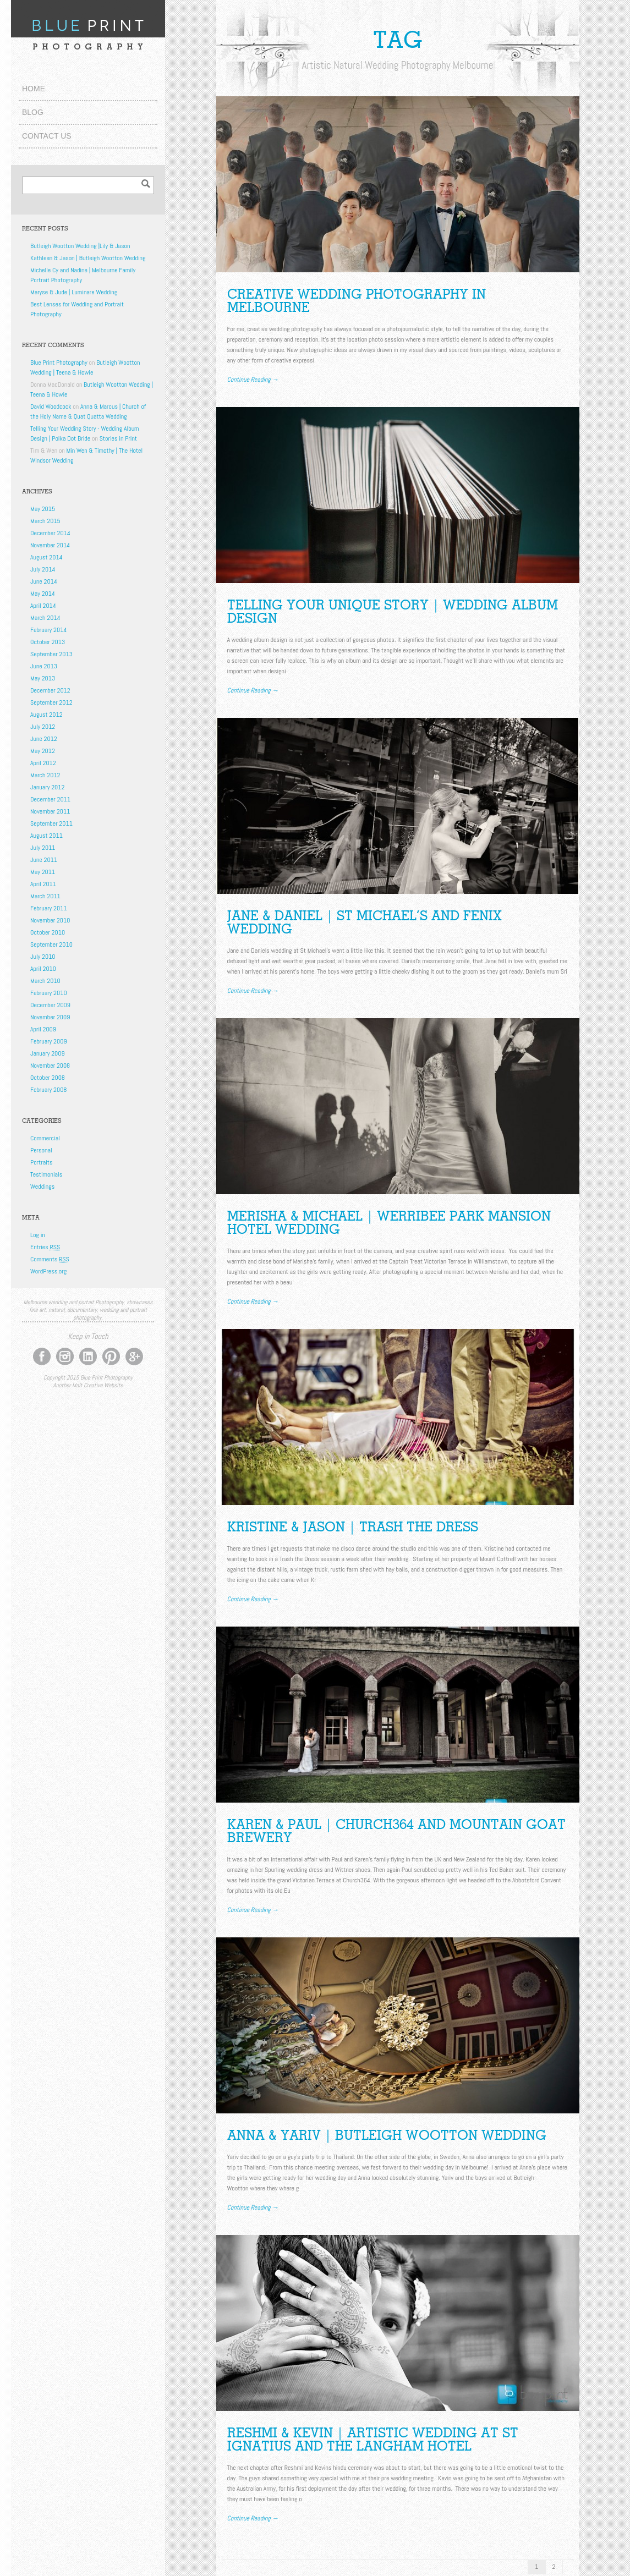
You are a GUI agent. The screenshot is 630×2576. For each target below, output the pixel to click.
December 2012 (50, 690)
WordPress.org (48, 1271)
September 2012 (51, 702)
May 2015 (42, 508)
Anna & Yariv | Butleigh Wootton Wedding (386, 2135)
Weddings (42, 1186)
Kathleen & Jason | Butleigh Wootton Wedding (87, 258)
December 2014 (50, 533)
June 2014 (43, 581)
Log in (37, 1235)
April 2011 (43, 884)
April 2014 (43, 605)
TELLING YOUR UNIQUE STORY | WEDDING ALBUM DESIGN (392, 611)
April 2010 (43, 968)
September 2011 (51, 823)
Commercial (45, 1138)
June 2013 (43, 666)
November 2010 (50, 920)
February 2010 (48, 992)
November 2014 (50, 545)
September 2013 (51, 654)
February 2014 (48, 629)
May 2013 (42, 678)
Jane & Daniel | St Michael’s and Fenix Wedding (364, 922)
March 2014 (45, 617)
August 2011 (46, 835)
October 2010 (47, 932)
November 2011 (50, 811)
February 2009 (48, 1041)
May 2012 (42, 750)
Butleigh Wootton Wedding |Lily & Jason (80, 245)
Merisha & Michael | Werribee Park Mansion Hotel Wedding (389, 1222)
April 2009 (43, 1029)
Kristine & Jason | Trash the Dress (352, 1527)
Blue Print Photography (58, 362)
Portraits (41, 1162)
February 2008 (48, 1089)
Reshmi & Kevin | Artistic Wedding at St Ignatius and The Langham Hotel (372, 2439)
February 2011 (48, 908)
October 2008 (47, 1077)
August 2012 (46, 714)
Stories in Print (118, 438)
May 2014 (42, 593)
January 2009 (47, 1053)
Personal (41, 1150)
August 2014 (46, 557)
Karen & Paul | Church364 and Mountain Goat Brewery (396, 1831)
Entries (45, 1247)
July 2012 (42, 726)
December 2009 (50, 1005)
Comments (49, 1259)
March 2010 (45, 980)
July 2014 (42, 569)
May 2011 (42, 871)
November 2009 (50, 1017)
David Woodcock (51, 406)
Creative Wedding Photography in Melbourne (356, 300)
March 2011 (45, 896)
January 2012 (47, 787)
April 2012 (43, 763)
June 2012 (43, 738)
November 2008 (50, 1065)
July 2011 (43, 847)
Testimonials (46, 1174)
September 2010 (51, 944)
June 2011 (43, 859)
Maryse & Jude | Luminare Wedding (73, 292)
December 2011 (50, 799)
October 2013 (47, 642)
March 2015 (45, 521)
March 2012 (45, 775)
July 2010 (43, 956)
